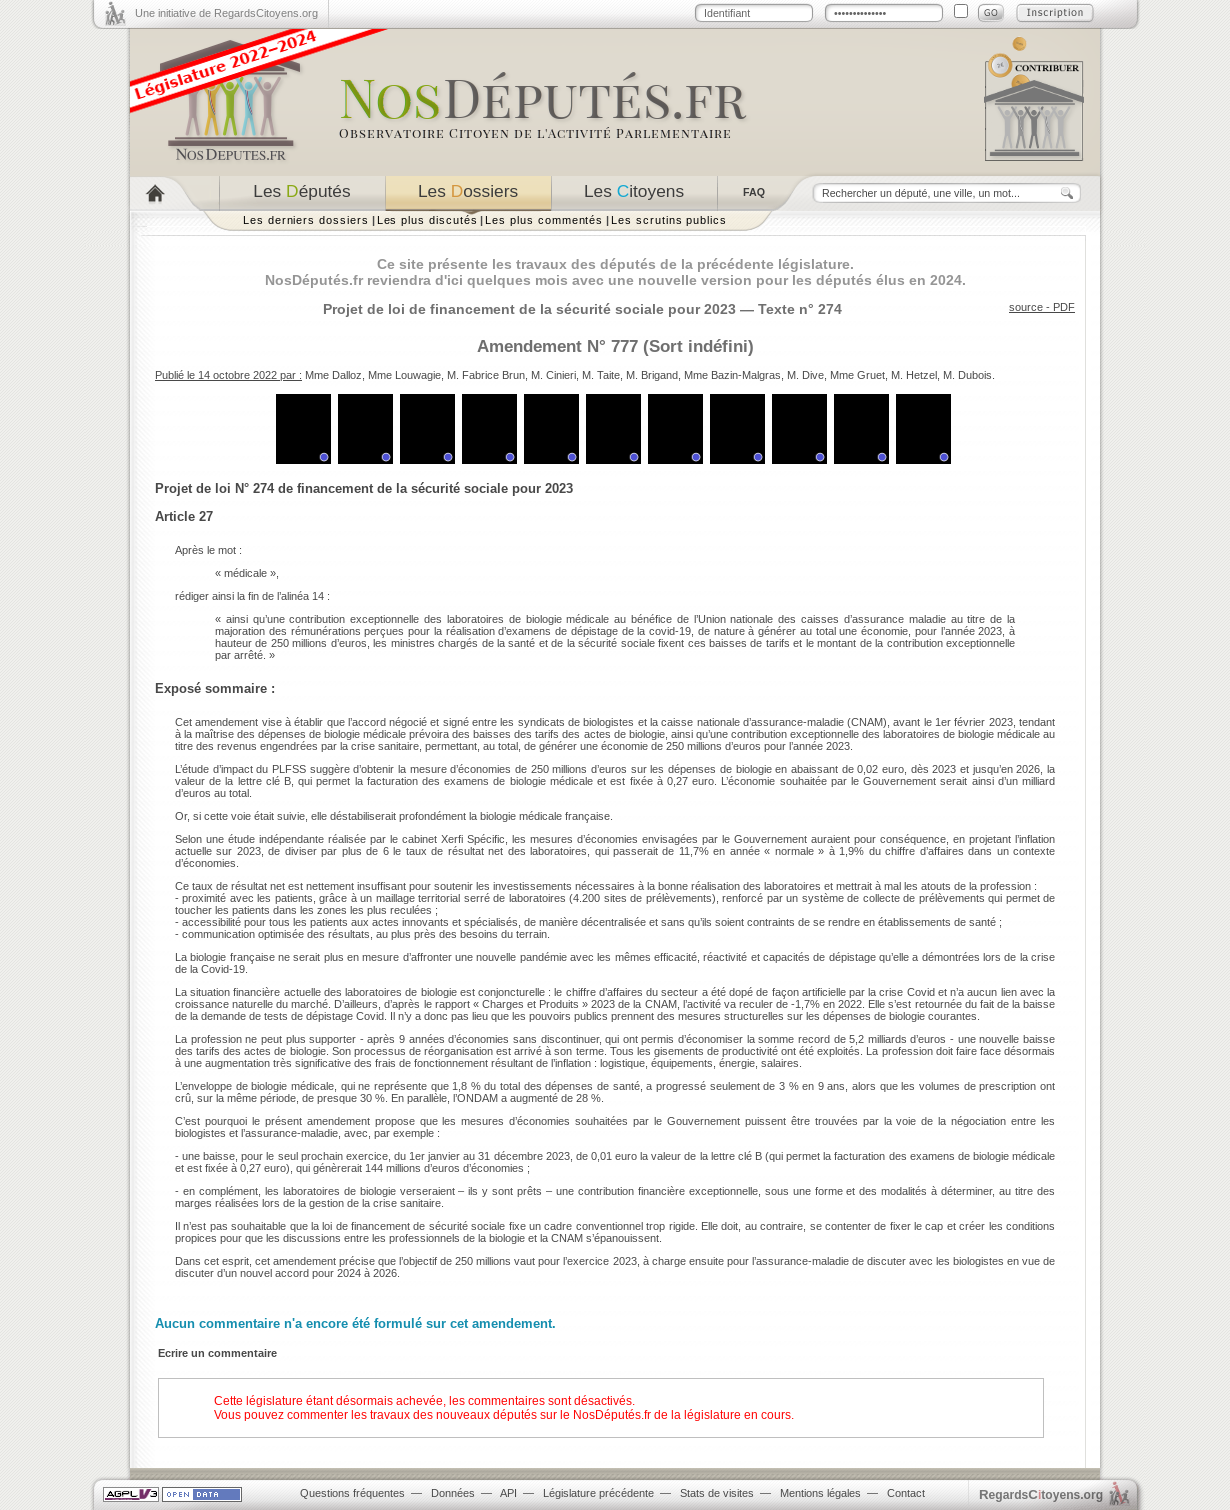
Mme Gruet (857, 375)
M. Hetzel (914, 375)
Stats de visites (717, 1493)
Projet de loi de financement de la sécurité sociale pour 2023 (529, 309)
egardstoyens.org (1041, 1494)
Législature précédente (598, 1493)
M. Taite (601, 375)
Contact (906, 1493)
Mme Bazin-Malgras (732, 375)
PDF (1064, 307)
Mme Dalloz (333, 375)
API (508, 1493)
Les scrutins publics (669, 220)
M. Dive (805, 375)
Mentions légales (820, 1493)
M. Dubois (967, 375)
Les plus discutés (427, 220)
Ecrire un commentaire (217, 1353)
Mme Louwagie (404, 375)
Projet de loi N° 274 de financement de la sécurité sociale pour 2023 (364, 488)
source (1026, 307)
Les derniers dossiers (306, 220)
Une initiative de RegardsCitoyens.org (226, 13)
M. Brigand (652, 375)
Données (453, 1493)
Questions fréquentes (352, 1493)
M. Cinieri (553, 375)
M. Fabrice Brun (486, 375)
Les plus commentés (544, 220)
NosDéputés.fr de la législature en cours (682, 1415)
